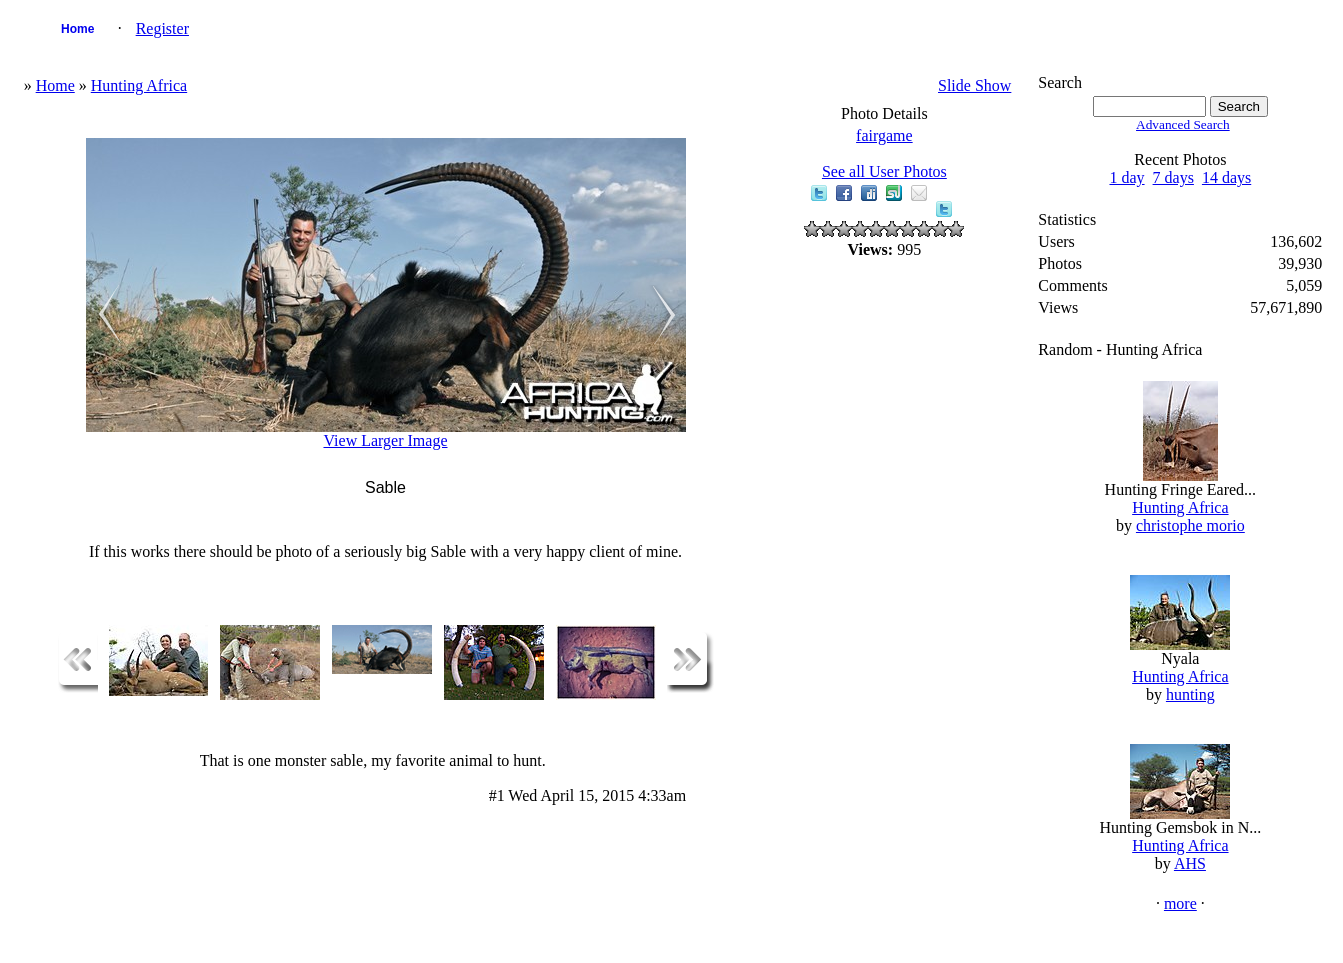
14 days (1226, 177)
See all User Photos (884, 171)
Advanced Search (1183, 124)
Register (162, 28)
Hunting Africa (139, 85)
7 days (1173, 177)
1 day (1126, 177)
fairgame (884, 135)
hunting (1190, 694)
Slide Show (974, 85)
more (1180, 903)
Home (77, 29)
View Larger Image (385, 440)
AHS (1190, 863)
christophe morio (1190, 525)
